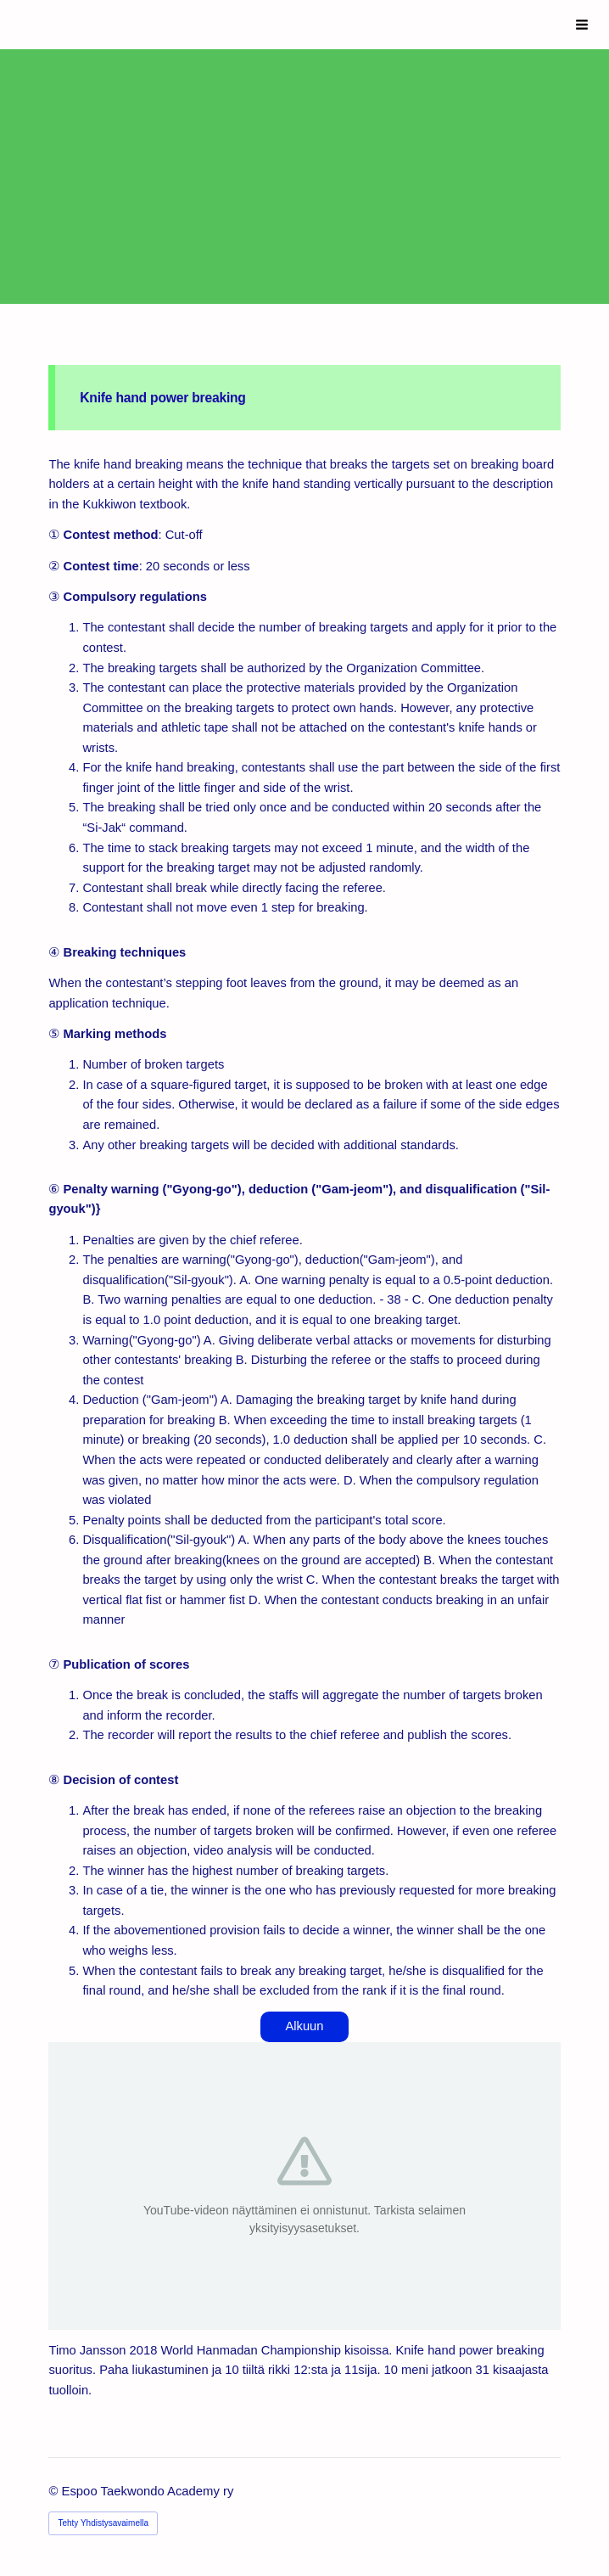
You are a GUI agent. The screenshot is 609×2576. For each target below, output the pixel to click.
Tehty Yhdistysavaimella (103, 2523)
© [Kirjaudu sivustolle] (54, 2491)
